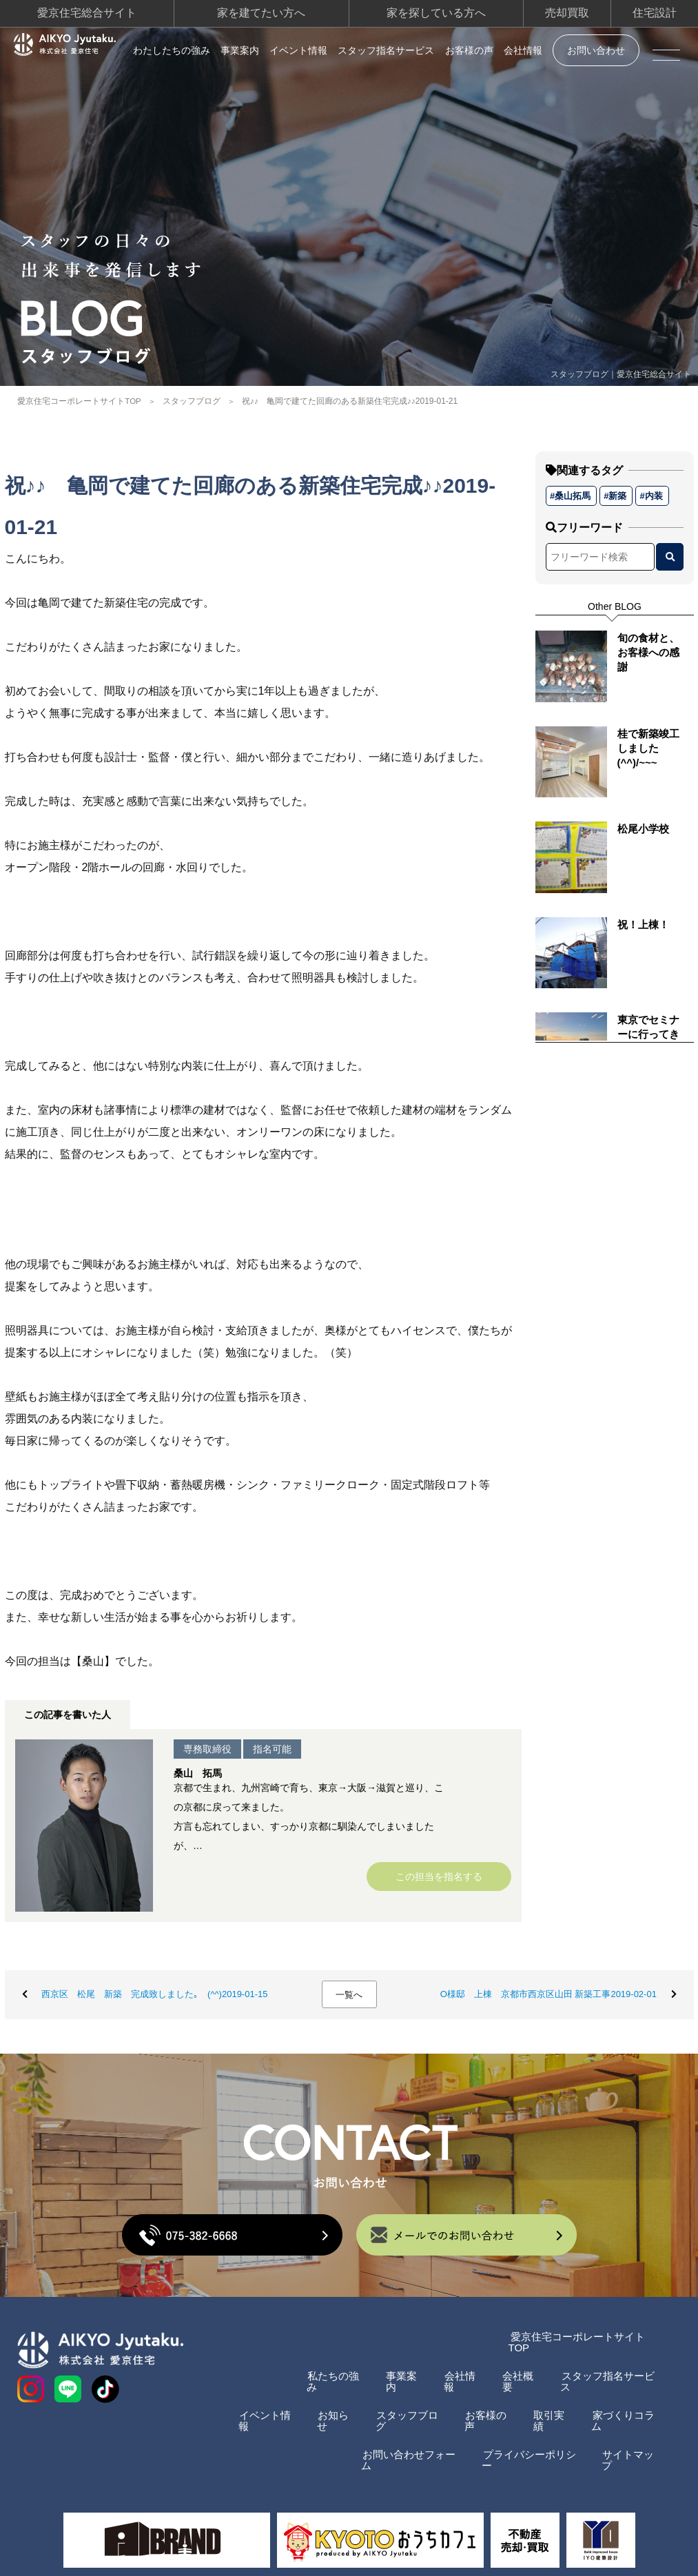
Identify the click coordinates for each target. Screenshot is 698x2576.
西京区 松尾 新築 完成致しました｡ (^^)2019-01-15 (156, 1999)
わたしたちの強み (171, 50)
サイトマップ (630, 2433)
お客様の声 (469, 50)
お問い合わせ (596, 50)
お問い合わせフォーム (398, 2433)
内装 (653, 493)
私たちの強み (320, 2376)
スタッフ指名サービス (386, 50)
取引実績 (548, 2405)
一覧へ (349, 1999)
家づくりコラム (625, 2405)
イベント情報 (298, 50)
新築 (617, 493)
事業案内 (239, 50)
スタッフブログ (192, 399)
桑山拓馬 (573, 493)
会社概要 (515, 2376)
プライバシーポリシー (526, 2433)
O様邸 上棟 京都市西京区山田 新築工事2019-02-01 (547, 1999)
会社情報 (523, 50)
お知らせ (320, 2405)
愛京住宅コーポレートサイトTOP (79, 399)
